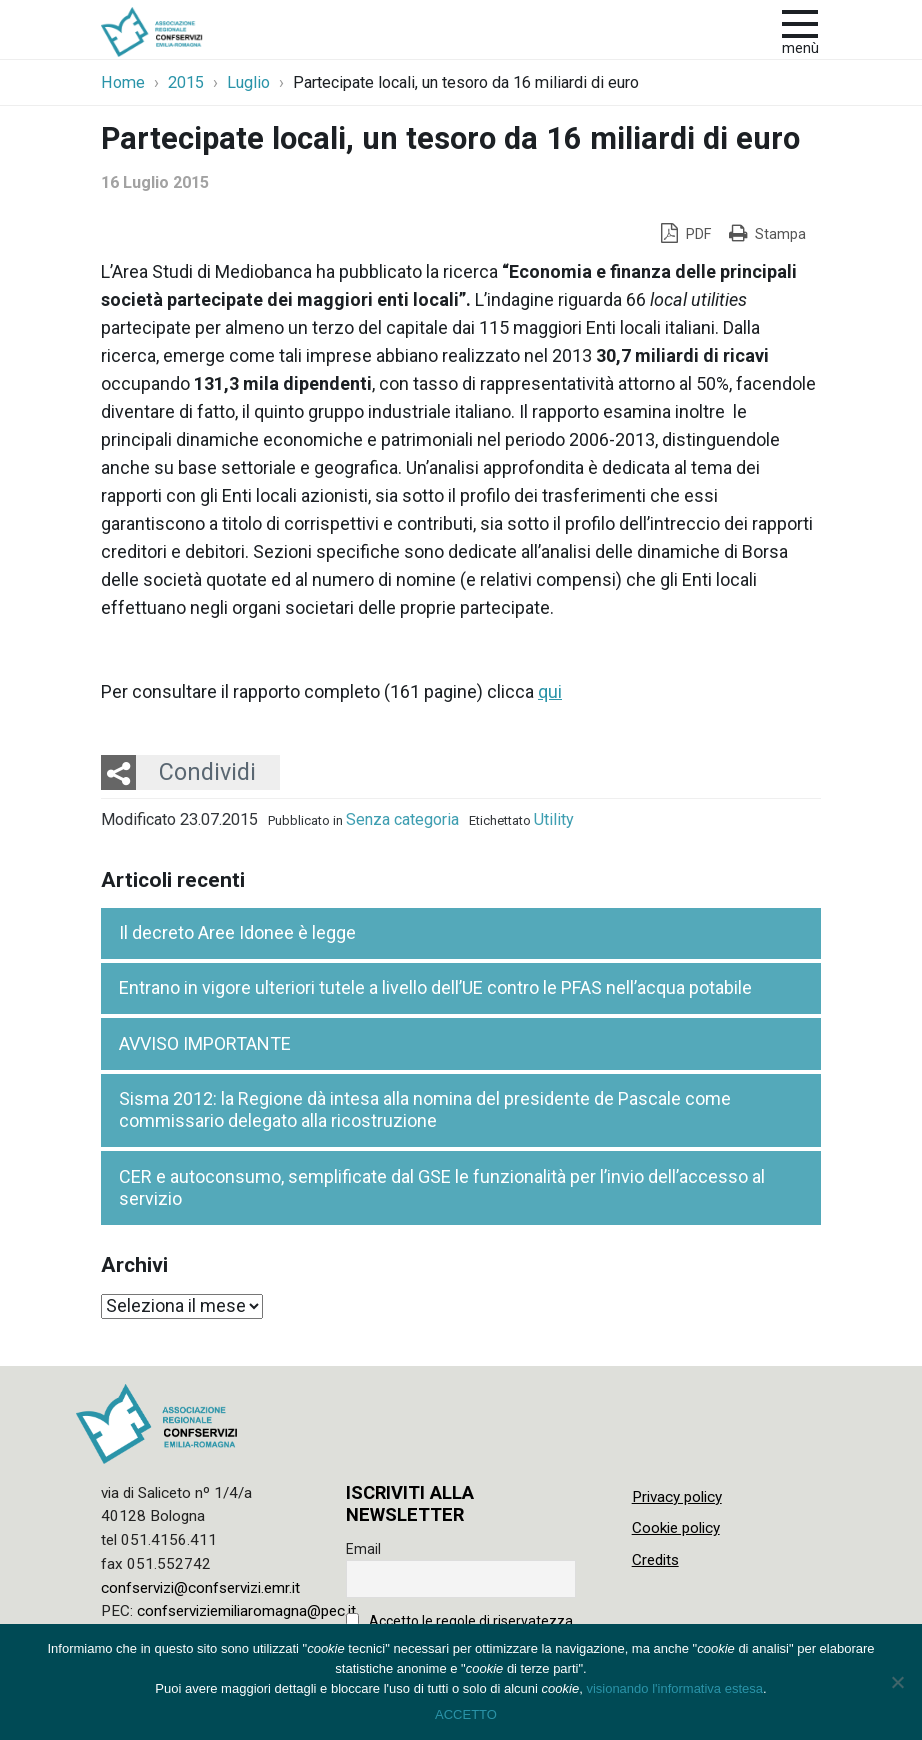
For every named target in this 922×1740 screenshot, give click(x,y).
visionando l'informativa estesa (674, 1688)
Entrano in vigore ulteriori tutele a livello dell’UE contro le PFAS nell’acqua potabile (435, 987)
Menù (800, 48)
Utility (554, 819)
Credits (655, 1560)
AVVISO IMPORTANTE (205, 1043)
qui (550, 691)
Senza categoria (402, 819)
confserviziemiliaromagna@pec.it (246, 1611)
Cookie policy (676, 1528)
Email (363, 1549)
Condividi (207, 772)
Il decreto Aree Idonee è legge (237, 932)
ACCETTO (466, 1714)
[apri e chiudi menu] (800, 22)
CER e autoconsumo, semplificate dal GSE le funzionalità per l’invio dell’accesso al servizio (442, 1188)
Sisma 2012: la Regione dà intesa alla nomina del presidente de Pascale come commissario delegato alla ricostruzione (425, 1110)
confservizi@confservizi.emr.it (200, 1588)
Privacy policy (677, 1497)
